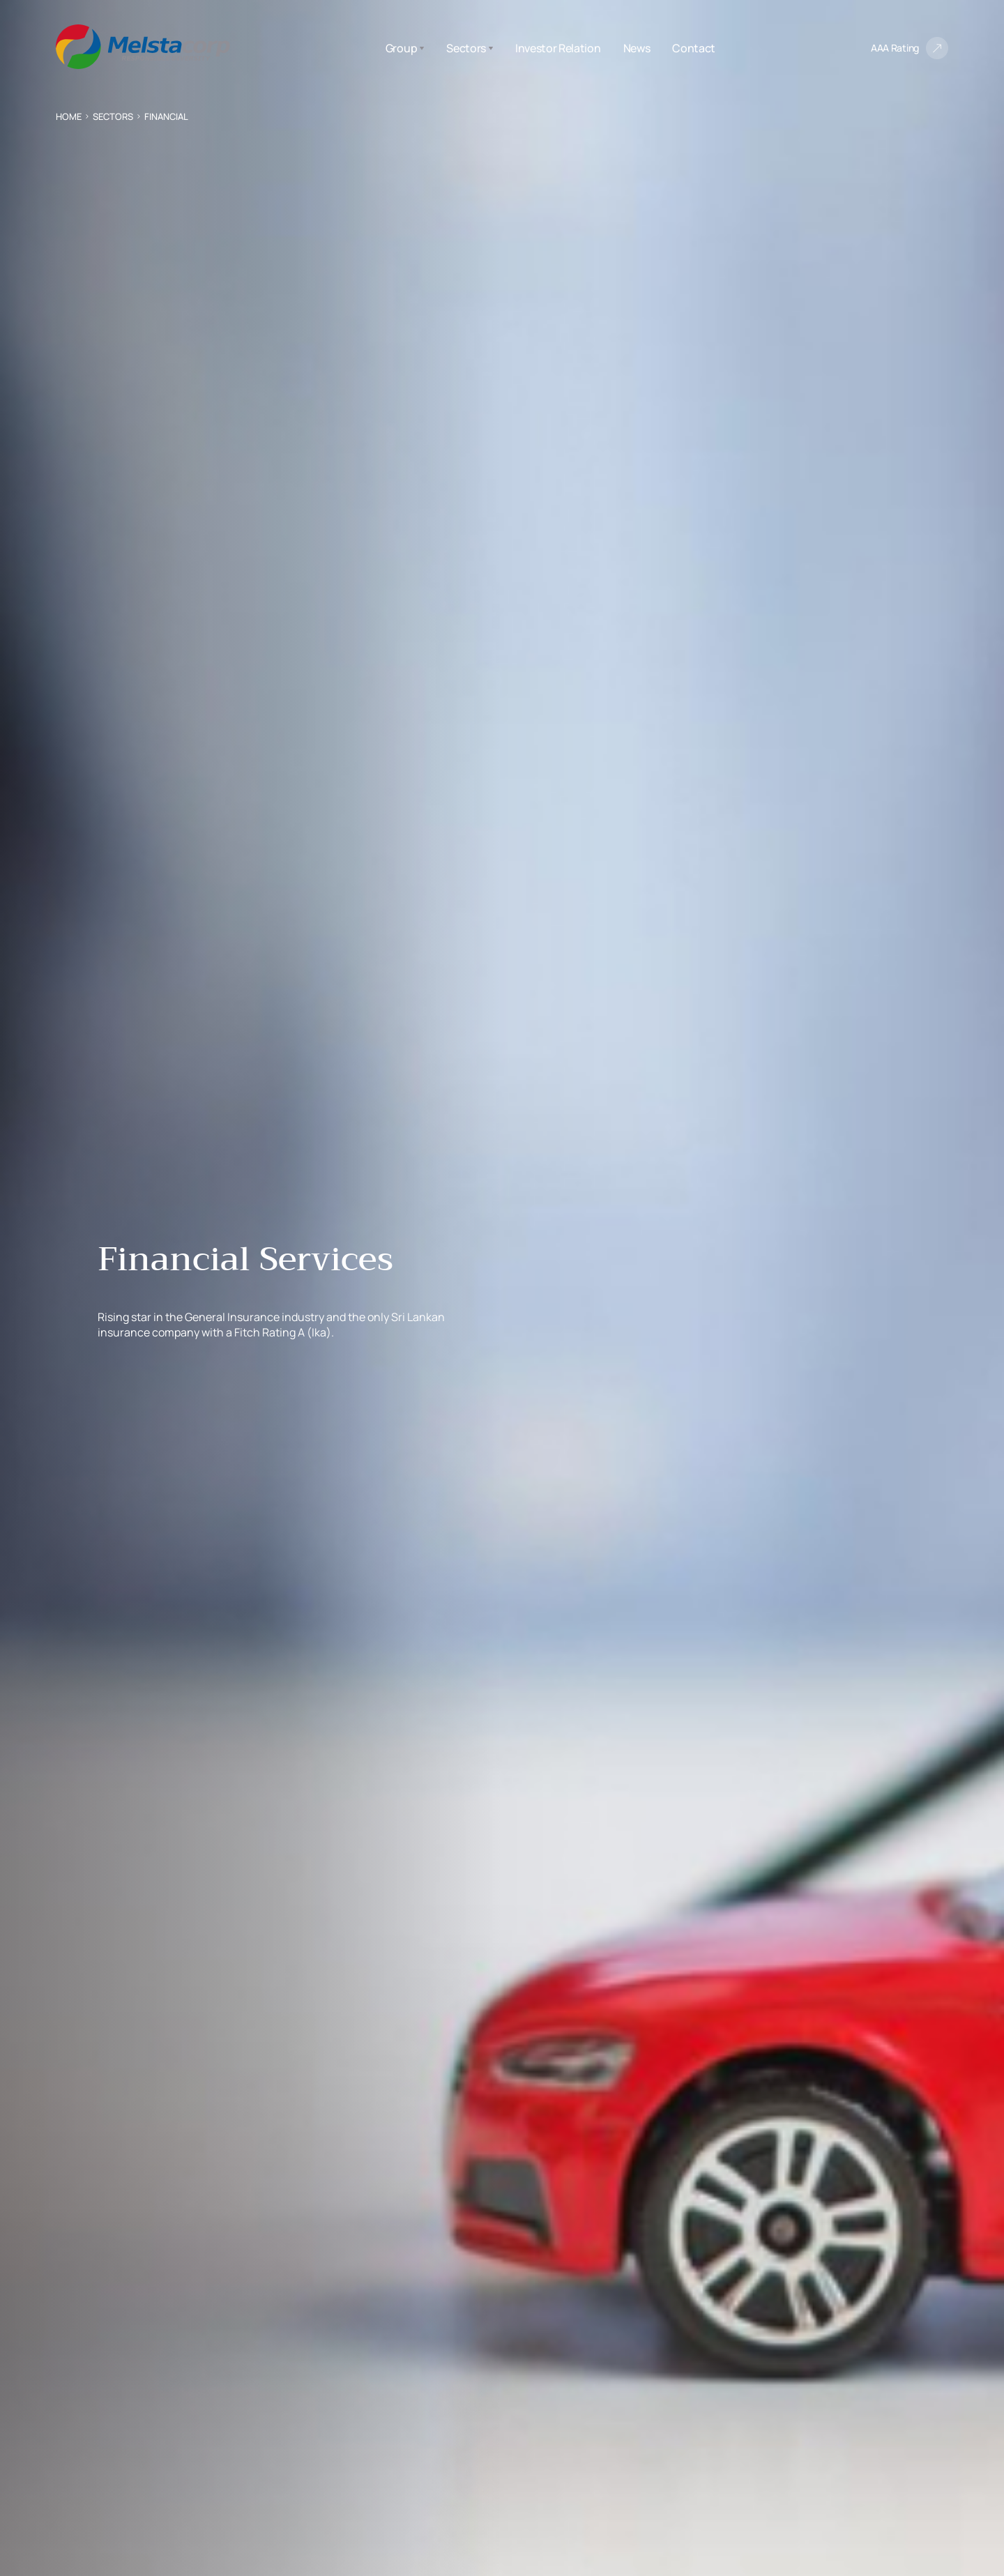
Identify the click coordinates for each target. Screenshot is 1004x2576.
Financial (166, 116)
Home (69, 116)
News (637, 48)
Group (405, 48)
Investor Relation (558, 48)
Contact (693, 48)
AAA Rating (895, 47)
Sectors (469, 48)
